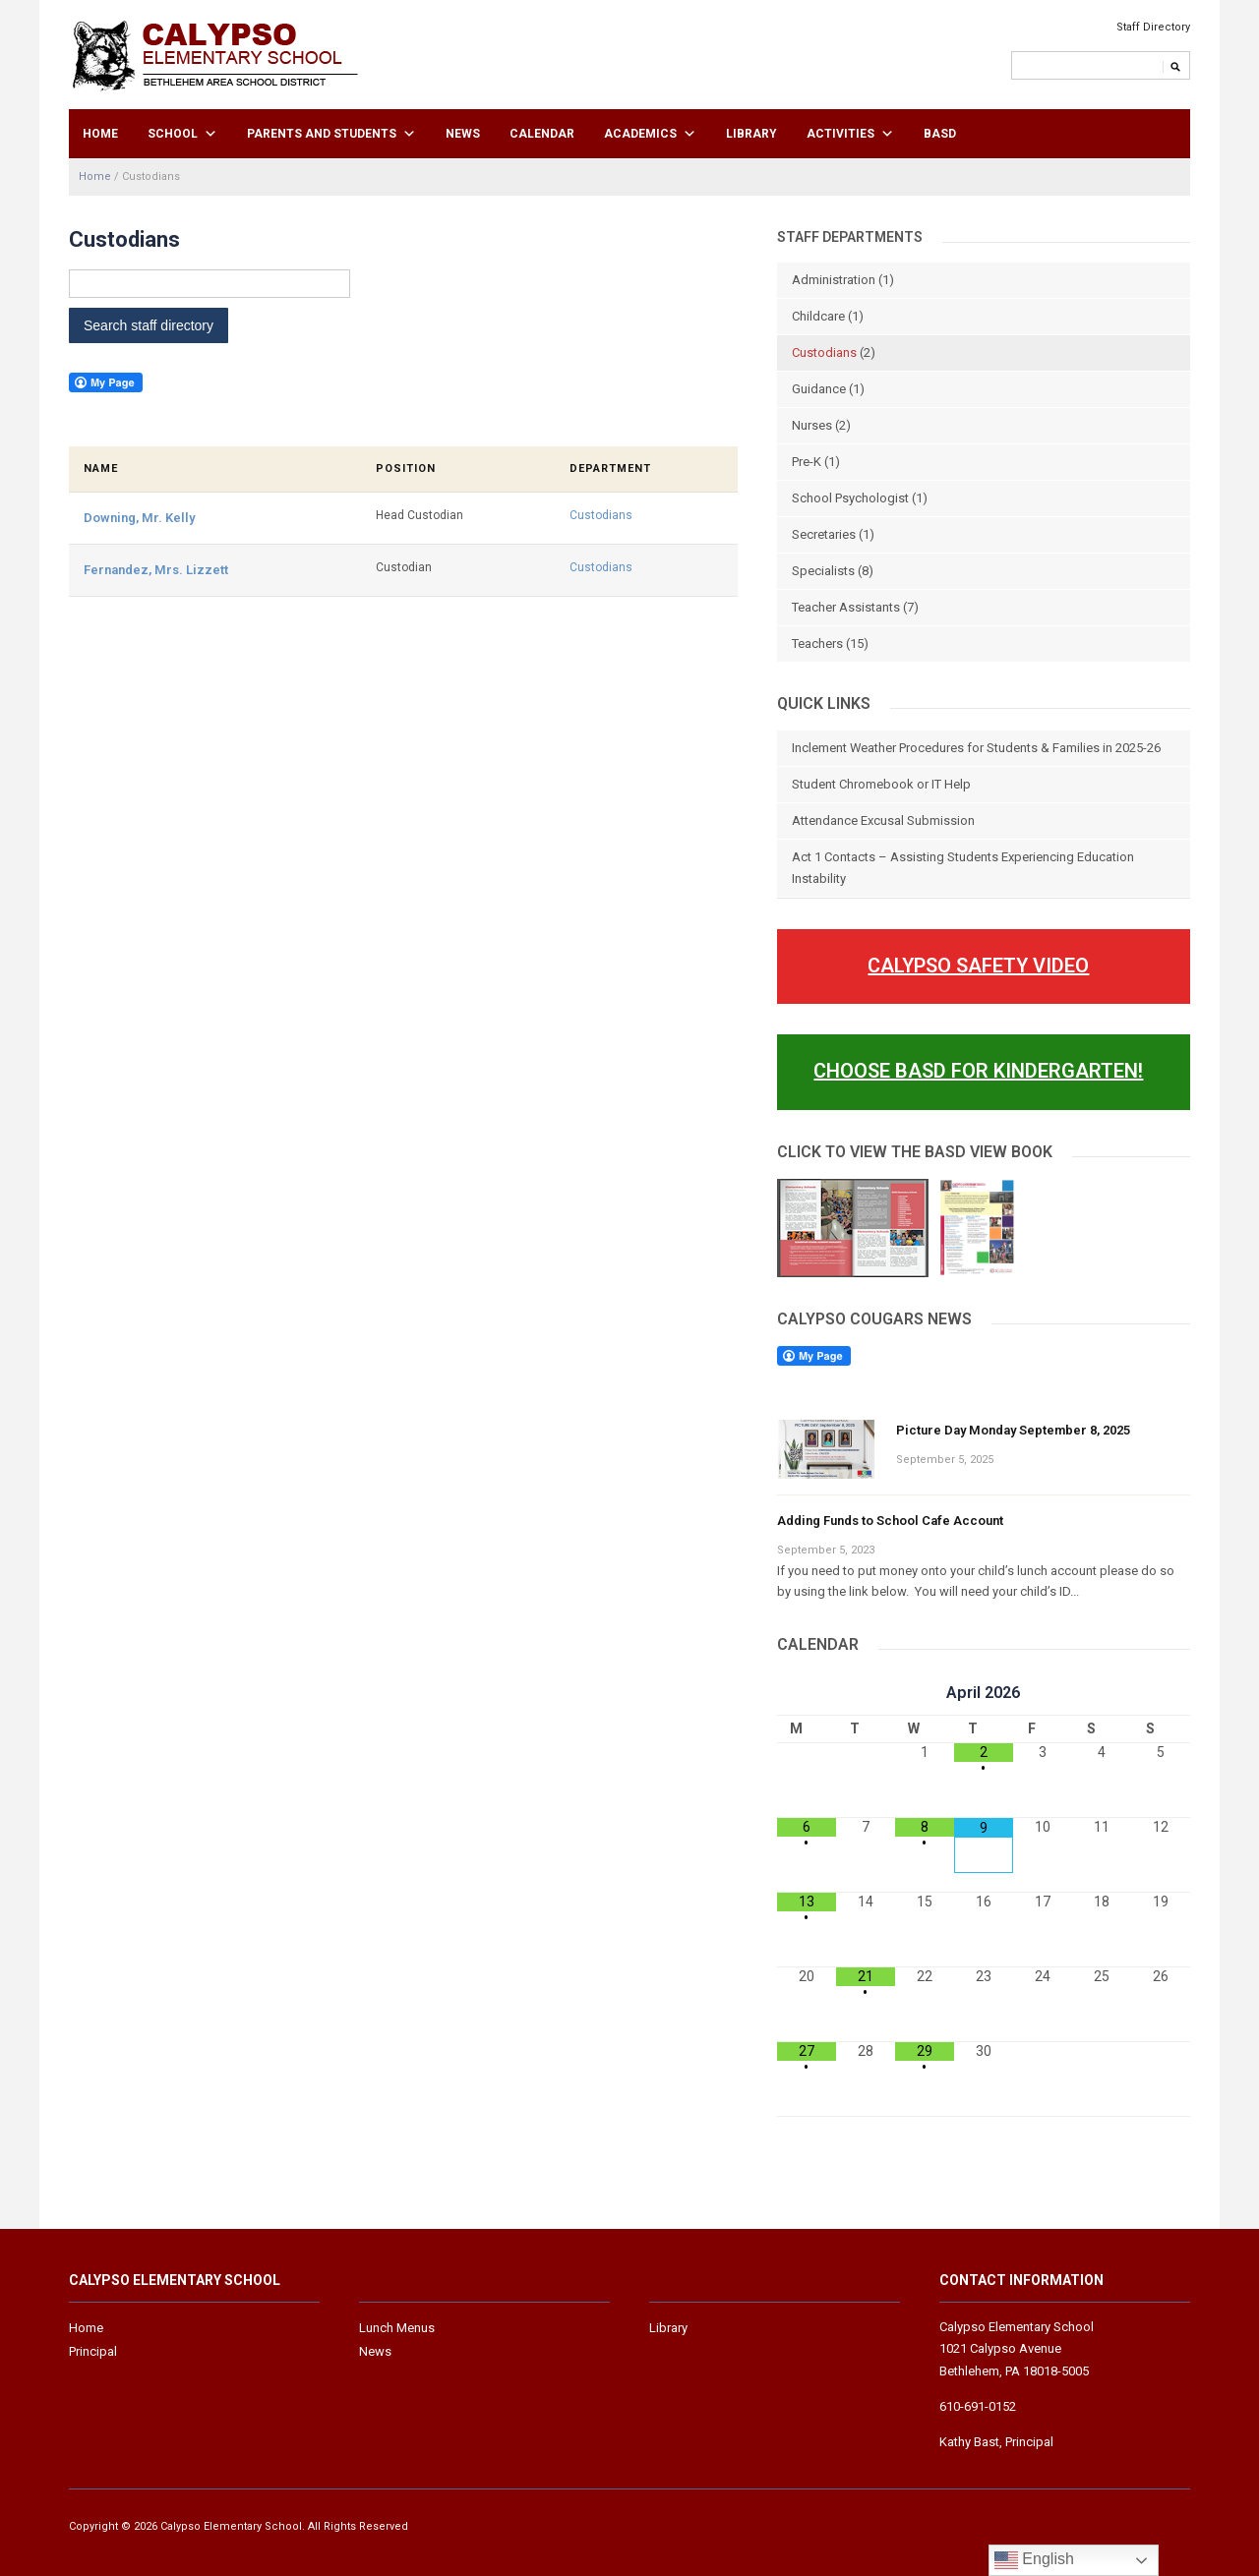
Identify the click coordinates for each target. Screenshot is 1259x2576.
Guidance (819, 388)
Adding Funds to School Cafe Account (890, 1520)
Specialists (823, 570)
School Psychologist (850, 498)
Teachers (817, 643)
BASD (940, 134)
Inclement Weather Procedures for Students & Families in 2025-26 (977, 747)
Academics (640, 134)
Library (751, 134)
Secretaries (824, 534)
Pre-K (806, 461)
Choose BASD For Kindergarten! (978, 1071)
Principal (93, 2351)
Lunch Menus (397, 2327)
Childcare (818, 316)
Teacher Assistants (846, 607)
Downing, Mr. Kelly (139, 517)
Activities (840, 134)
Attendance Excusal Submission (883, 820)
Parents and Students (321, 134)
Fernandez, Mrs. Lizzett (156, 569)
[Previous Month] (806, 1693)
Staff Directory (1153, 27)
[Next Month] (1160, 1693)
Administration (833, 279)
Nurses (812, 425)
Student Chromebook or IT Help (881, 784)
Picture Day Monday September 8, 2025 (1013, 1430)
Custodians (601, 515)
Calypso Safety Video (978, 965)
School (173, 134)
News (463, 134)
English (1034, 2560)
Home (100, 134)
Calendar (542, 134)
